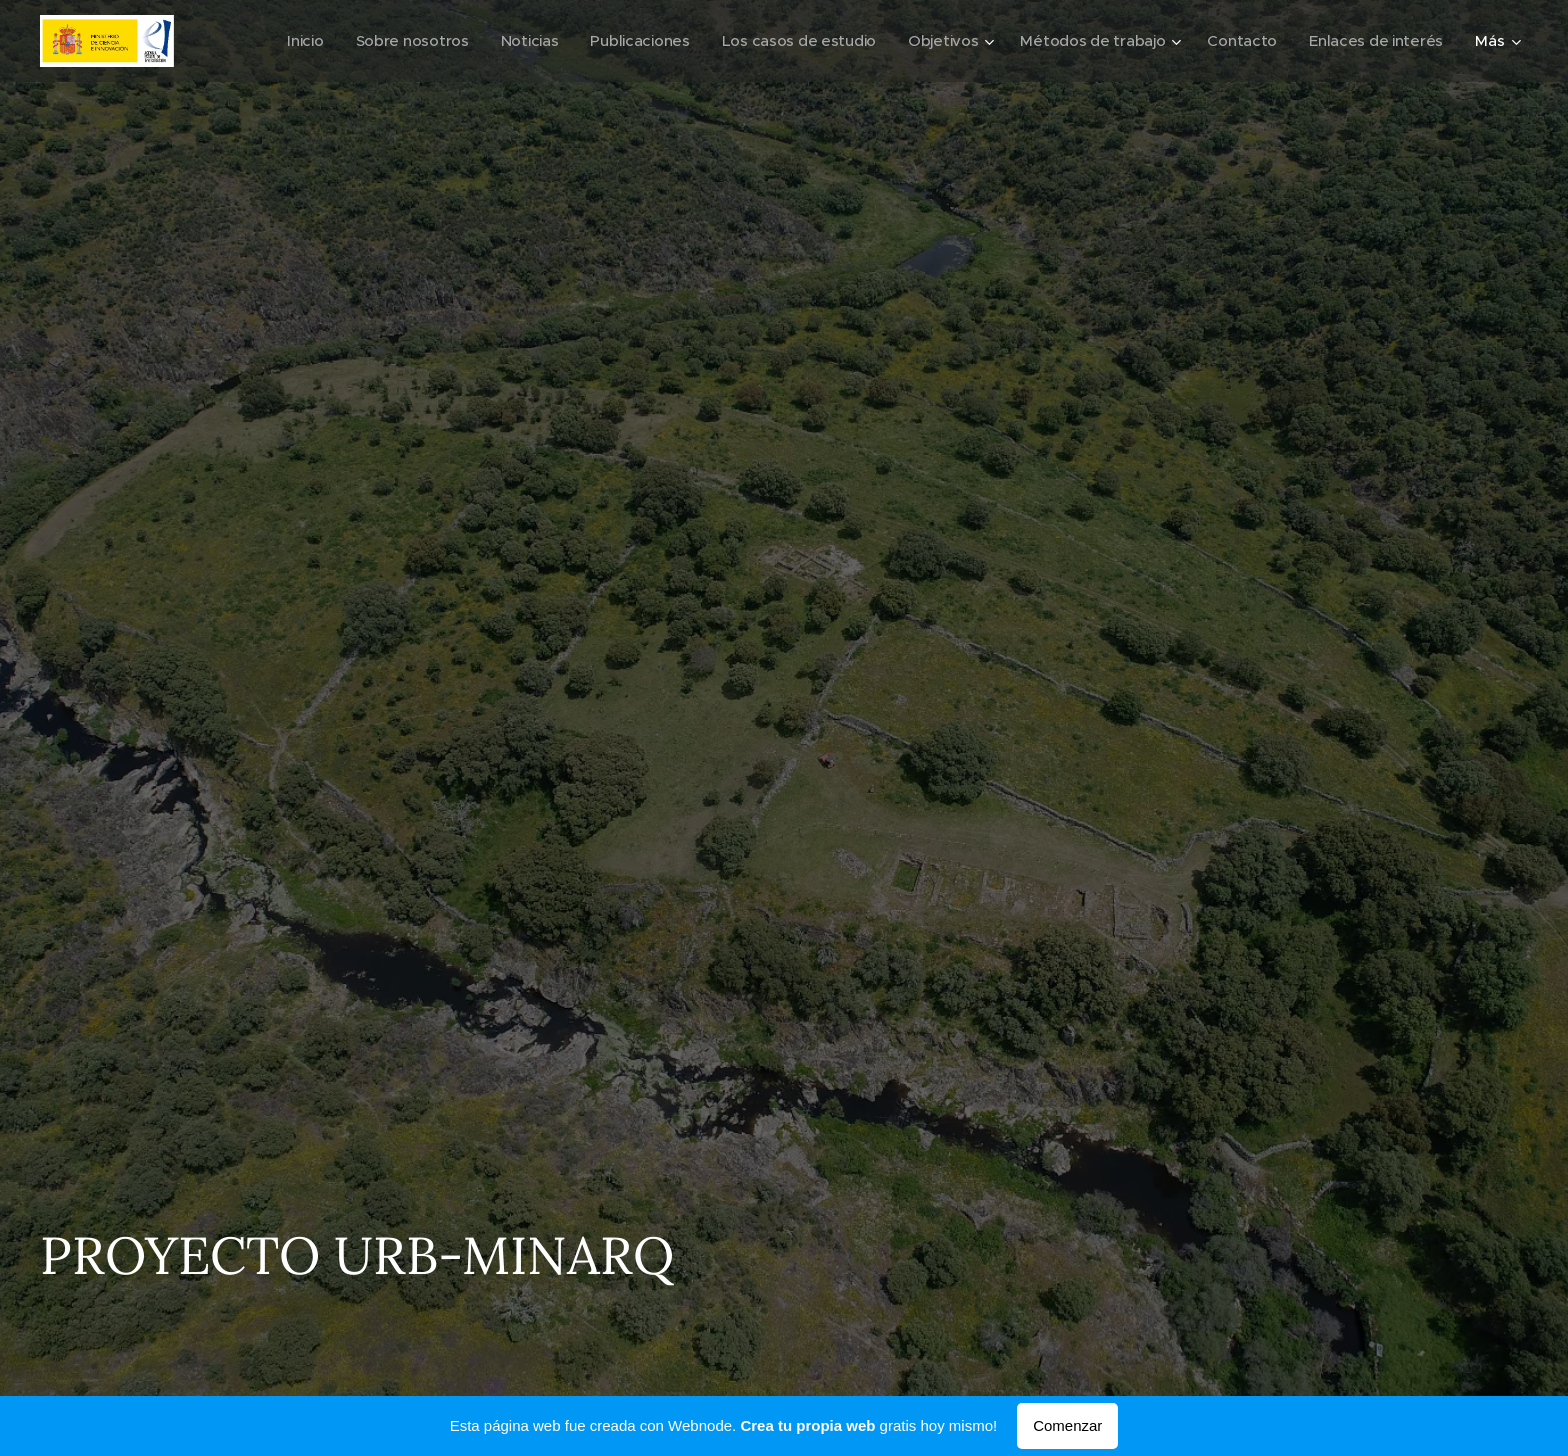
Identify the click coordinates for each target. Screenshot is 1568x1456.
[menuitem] (279, 41)
